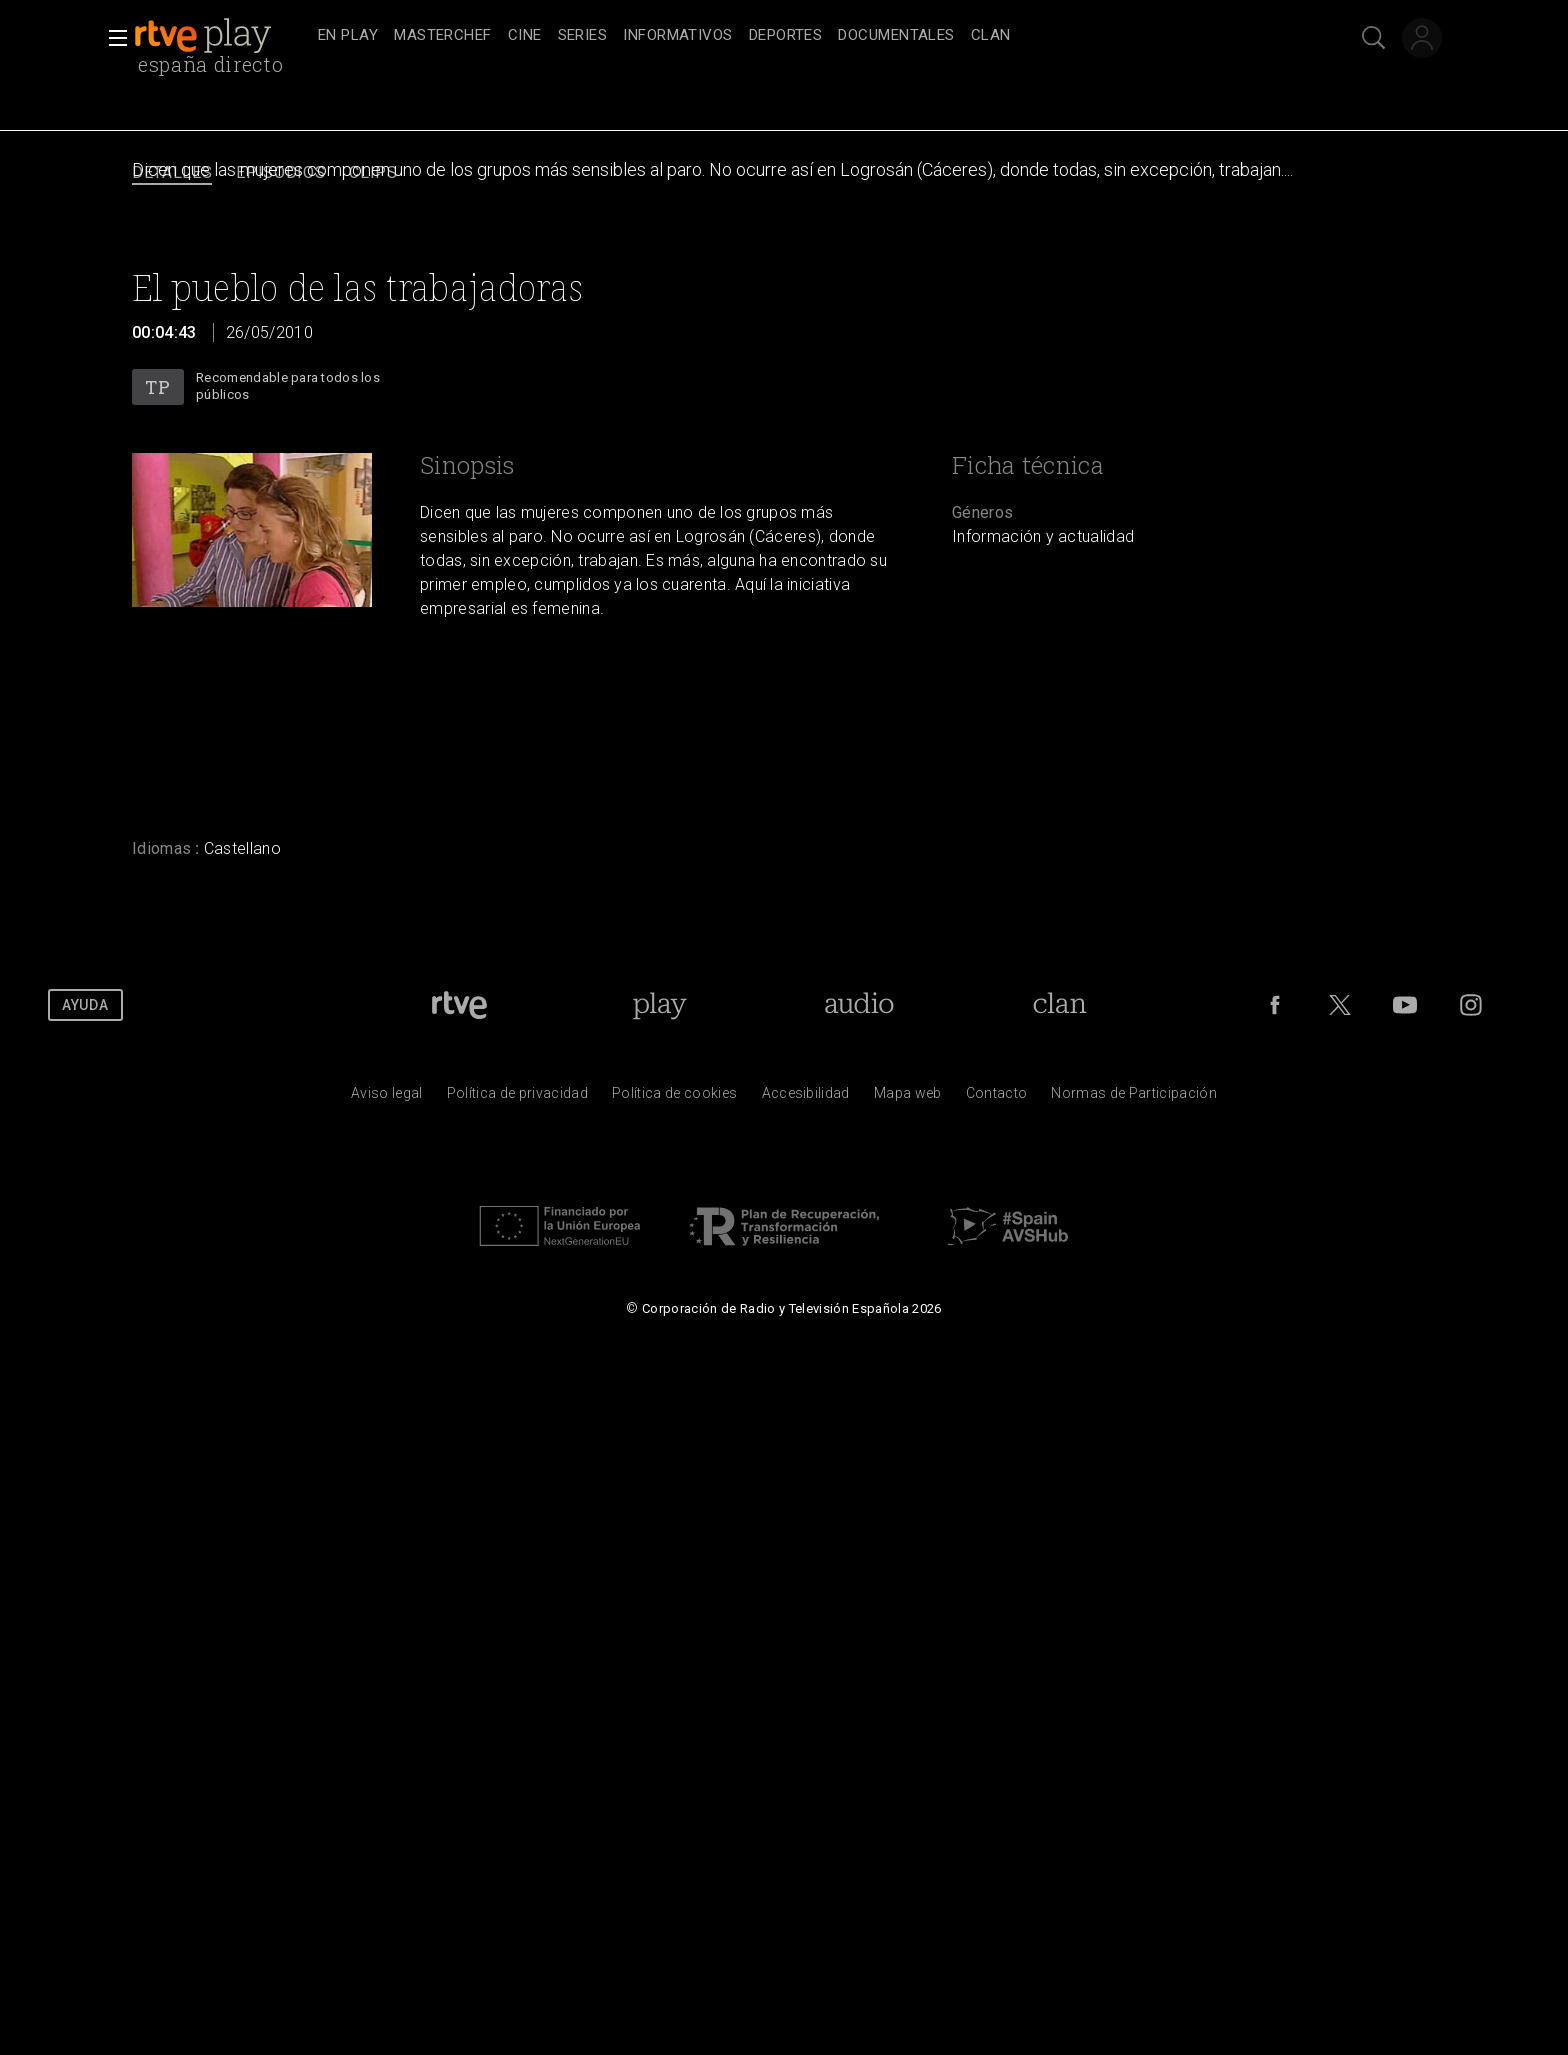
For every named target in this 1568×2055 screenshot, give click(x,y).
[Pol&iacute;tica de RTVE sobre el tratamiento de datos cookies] (674, 1098)
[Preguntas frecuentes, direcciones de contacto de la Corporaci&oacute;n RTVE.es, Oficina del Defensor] (997, 1098)
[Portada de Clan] (1060, 1005)
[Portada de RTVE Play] (659, 1005)
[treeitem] (348, 36)
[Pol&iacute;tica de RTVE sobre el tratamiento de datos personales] (517, 1098)
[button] (112, 38)
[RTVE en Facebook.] (1275, 1005)
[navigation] (806, 36)
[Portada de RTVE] (459, 1005)
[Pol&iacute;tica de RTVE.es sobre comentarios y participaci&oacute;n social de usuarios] (1134, 1098)
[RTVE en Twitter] (1340, 1005)
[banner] (222, 36)
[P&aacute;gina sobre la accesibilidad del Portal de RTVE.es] (806, 1098)
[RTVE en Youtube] (1405, 1005)
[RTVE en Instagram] (1471, 1005)
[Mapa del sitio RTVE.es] (908, 1098)
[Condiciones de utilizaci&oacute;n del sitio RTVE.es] (387, 1098)
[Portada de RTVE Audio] (859, 1005)
